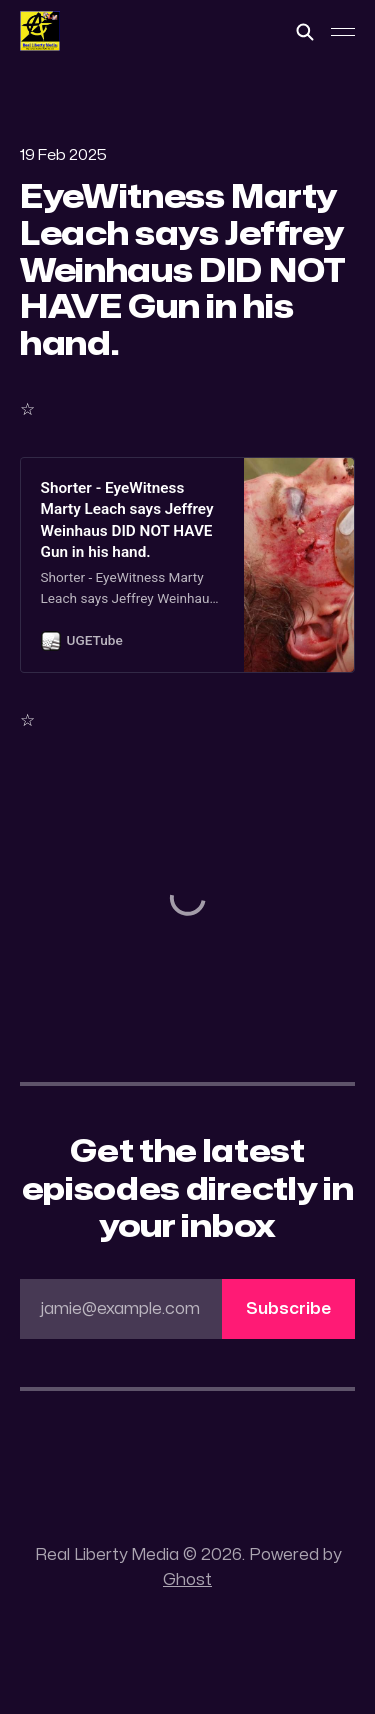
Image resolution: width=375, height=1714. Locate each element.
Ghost (187, 1580)
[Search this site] (305, 32)
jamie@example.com (197, 1309)
